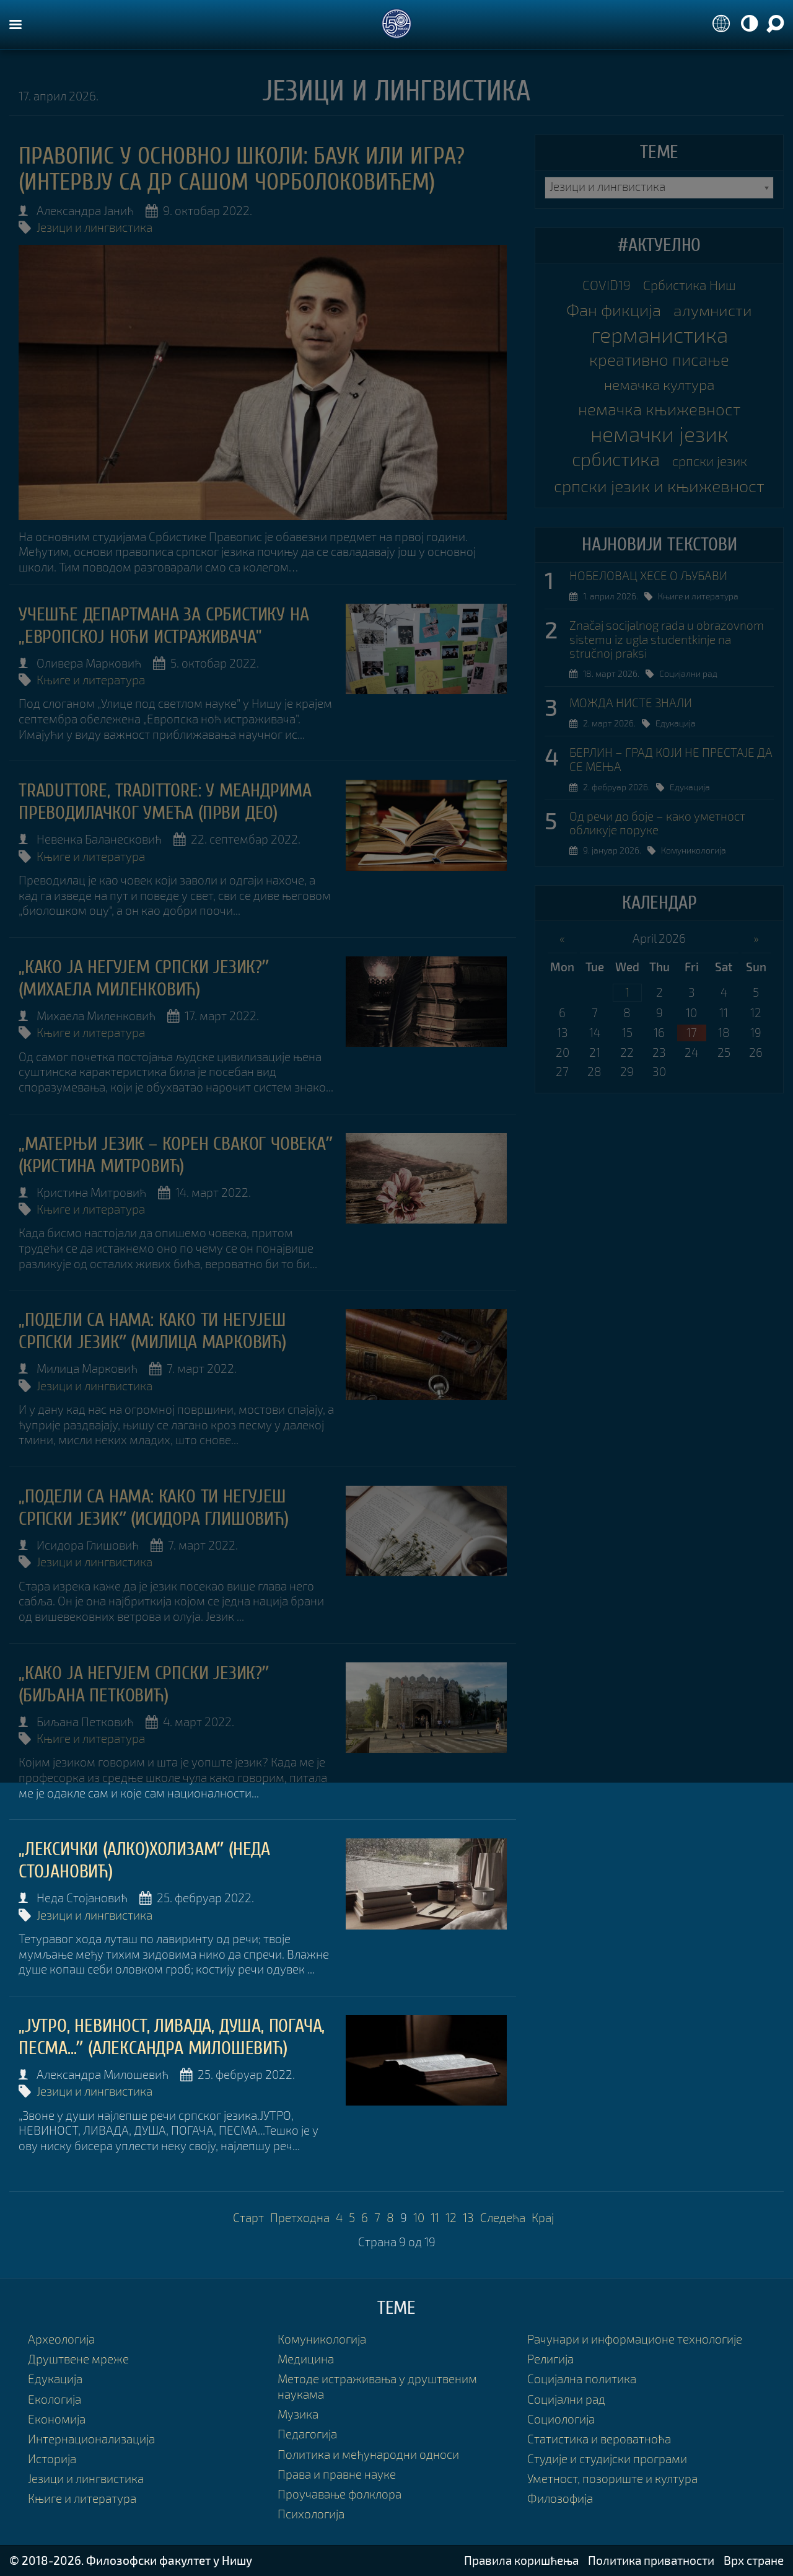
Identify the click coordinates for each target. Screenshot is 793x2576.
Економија (56, 2419)
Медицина (306, 2359)
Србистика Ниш (689, 285)
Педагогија (307, 2434)
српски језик (709, 461)
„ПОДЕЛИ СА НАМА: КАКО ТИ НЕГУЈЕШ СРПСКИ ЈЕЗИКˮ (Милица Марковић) (152, 1331)
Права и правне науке (337, 2474)
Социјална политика (581, 2378)
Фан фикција (613, 309)
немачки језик (659, 433)
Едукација (675, 723)
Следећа (502, 2217)
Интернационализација (91, 2439)
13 (468, 2217)
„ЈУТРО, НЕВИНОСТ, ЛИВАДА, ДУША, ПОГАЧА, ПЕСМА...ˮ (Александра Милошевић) (172, 2037)
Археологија (61, 2339)
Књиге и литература (91, 680)
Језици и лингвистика (94, 227)
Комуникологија (693, 850)
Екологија (54, 2399)
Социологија (561, 2419)
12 (451, 2217)
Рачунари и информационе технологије (634, 2339)
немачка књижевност (659, 408)
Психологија (311, 2514)
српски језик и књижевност (659, 485)
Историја (52, 2458)
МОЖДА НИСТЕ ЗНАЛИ (630, 703)
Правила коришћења (521, 2560)
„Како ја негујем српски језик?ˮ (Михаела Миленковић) (144, 978)
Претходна (300, 2217)
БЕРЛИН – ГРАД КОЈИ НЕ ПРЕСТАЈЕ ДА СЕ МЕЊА (671, 760)
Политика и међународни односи (368, 2454)
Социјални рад (688, 673)
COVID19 (606, 285)
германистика (659, 334)
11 (435, 2217)
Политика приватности (651, 2560)
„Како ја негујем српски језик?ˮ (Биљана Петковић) (144, 1684)
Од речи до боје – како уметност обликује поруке (657, 823)
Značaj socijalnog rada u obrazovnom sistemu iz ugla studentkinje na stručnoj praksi (666, 640)
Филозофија (560, 2498)
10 (418, 2217)
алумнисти (712, 310)
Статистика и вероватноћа (599, 2439)
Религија (550, 2359)
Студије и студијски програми (607, 2458)
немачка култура (659, 384)
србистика (616, 459)
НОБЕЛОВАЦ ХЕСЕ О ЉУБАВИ (648, 576)
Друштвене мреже (78, 2359)
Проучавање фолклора (339, 2494)
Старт (248, 2217)
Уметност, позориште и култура (612, 2478)
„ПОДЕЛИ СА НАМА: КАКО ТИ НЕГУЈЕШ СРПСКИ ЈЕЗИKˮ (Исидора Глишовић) (154, 1508)
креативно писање (659, 359)
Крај (543, 2217)
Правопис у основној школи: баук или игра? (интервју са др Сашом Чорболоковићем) (242, 169)
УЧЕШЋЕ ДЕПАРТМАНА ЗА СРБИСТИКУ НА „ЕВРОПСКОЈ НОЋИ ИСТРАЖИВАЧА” (164, 626)
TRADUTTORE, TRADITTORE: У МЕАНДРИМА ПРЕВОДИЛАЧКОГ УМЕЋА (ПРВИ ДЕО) (165, 802)
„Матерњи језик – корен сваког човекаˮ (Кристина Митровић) (176, 1155)
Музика (298, 2414)
